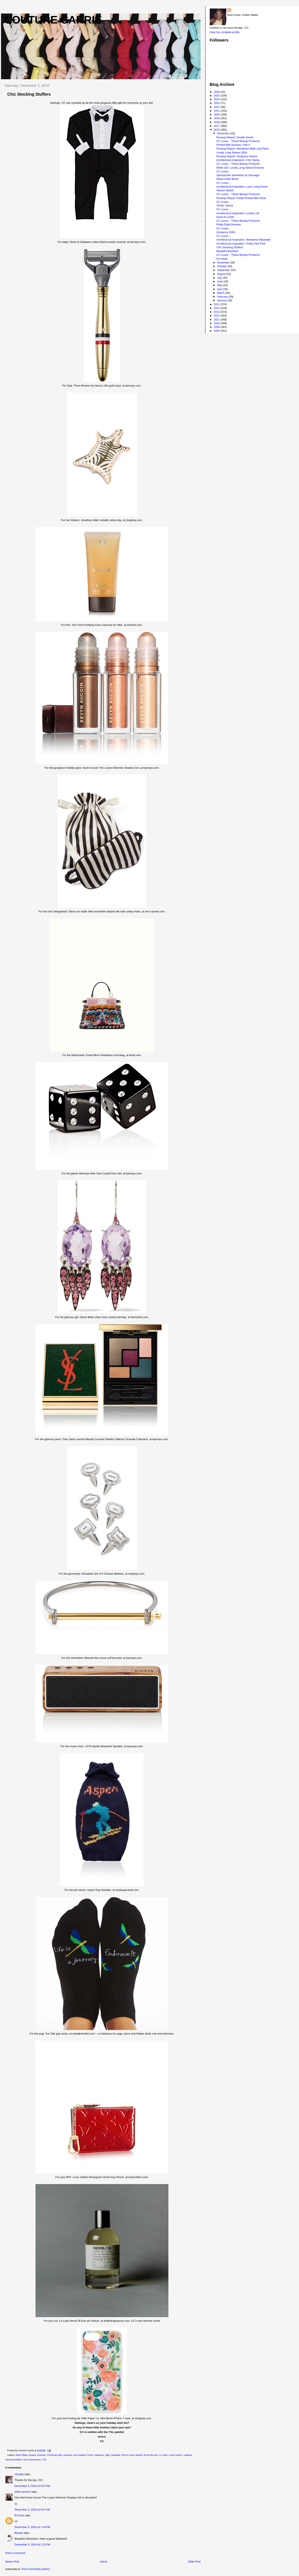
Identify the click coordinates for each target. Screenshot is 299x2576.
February (223, 296)
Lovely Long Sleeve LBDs (231, 152)
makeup (188, 2455)
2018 (217, 122)
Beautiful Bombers (227, 251)
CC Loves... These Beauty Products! (238, 141)
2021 (217, 110)
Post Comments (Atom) (36, 2569)
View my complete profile (225, 32)
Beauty (19, 2532)
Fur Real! (221, 258)
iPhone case (127, 2455)
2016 (217, 129)
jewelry (139, 2455)
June (220, 281)
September (224, 270)
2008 (217, 330)
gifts (107, 2455)
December (223, 133)
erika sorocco (23, 2491)
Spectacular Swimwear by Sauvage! (238, 175)
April (220, 289)
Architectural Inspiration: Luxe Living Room (242, 186)
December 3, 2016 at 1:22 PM (32, 2544)
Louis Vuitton (175, 2455)
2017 (217, 125)
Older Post (194, 2561)
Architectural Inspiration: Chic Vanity (238, 160)
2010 (217, 323)
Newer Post (12, 2561)
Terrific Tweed (224, 205)
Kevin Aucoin (151, 2455)
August (221, 274)
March (221, 292)
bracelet (41, 2455)
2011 (217, 319)
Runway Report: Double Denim (235, 137)
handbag (115, 2455)
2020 (217, 114)
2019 (217, 118)
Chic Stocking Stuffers (229, 247)
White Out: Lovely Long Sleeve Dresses (240, 167)
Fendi (90, 2455)
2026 (217, 91)
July (220, 277)
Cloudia (19, 2474)
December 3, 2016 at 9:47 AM (32, 2509)
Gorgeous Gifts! (225, 232)
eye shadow (79, 2455)
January (222, 300)
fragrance (99, 2455)
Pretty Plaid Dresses (228, 224)
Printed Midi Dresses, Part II (233, 144)
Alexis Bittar (21, 2455)
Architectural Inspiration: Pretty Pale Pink (240, 243)
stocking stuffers (13, 2459)
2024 (217, 99)
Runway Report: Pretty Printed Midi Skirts (241, 198)
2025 (217, 95)
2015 (217, 304)
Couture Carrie (53, 20)
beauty (32, 2455)
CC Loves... (223, 171)
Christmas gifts (54, 2455)
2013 (217, 311)
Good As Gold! (225, 217)
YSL (44, 2459)
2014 (217, 308)
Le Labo (163, 2455)
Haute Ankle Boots (227, 178)
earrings (68, 2455)
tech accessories (32, 2459)
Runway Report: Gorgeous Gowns (236, 156)
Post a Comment (15, 2553)
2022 (217, 107)
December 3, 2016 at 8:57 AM (32, 2485)
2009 (217, 327)
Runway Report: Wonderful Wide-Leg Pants (242, 148)
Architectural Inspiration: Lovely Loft (237, 213)
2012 (217, 315)
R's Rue (19, 2515)
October (222, 266)
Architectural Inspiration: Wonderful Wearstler (243, 239)
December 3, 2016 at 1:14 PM (32, 2527)
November (223, 262)
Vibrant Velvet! (225, 190)
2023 (217, 103)
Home (103, 2561)
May (220, 285)
